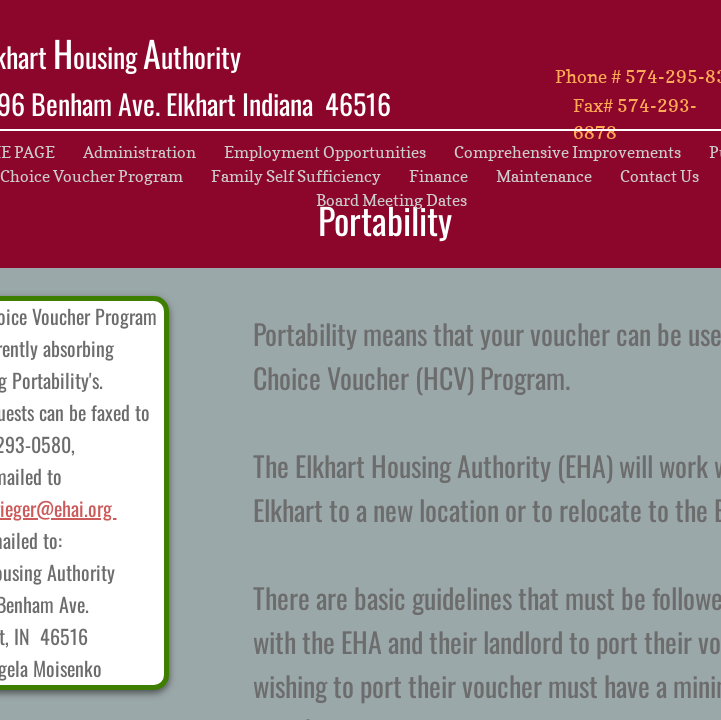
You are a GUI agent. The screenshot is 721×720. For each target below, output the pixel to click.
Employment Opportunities (325, 152)
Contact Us (659, 176)
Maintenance (544, 176)
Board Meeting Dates (391, 200)
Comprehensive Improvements (567, 152)
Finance (438, 176)
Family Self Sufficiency (296, 176)
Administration (139, 152)
